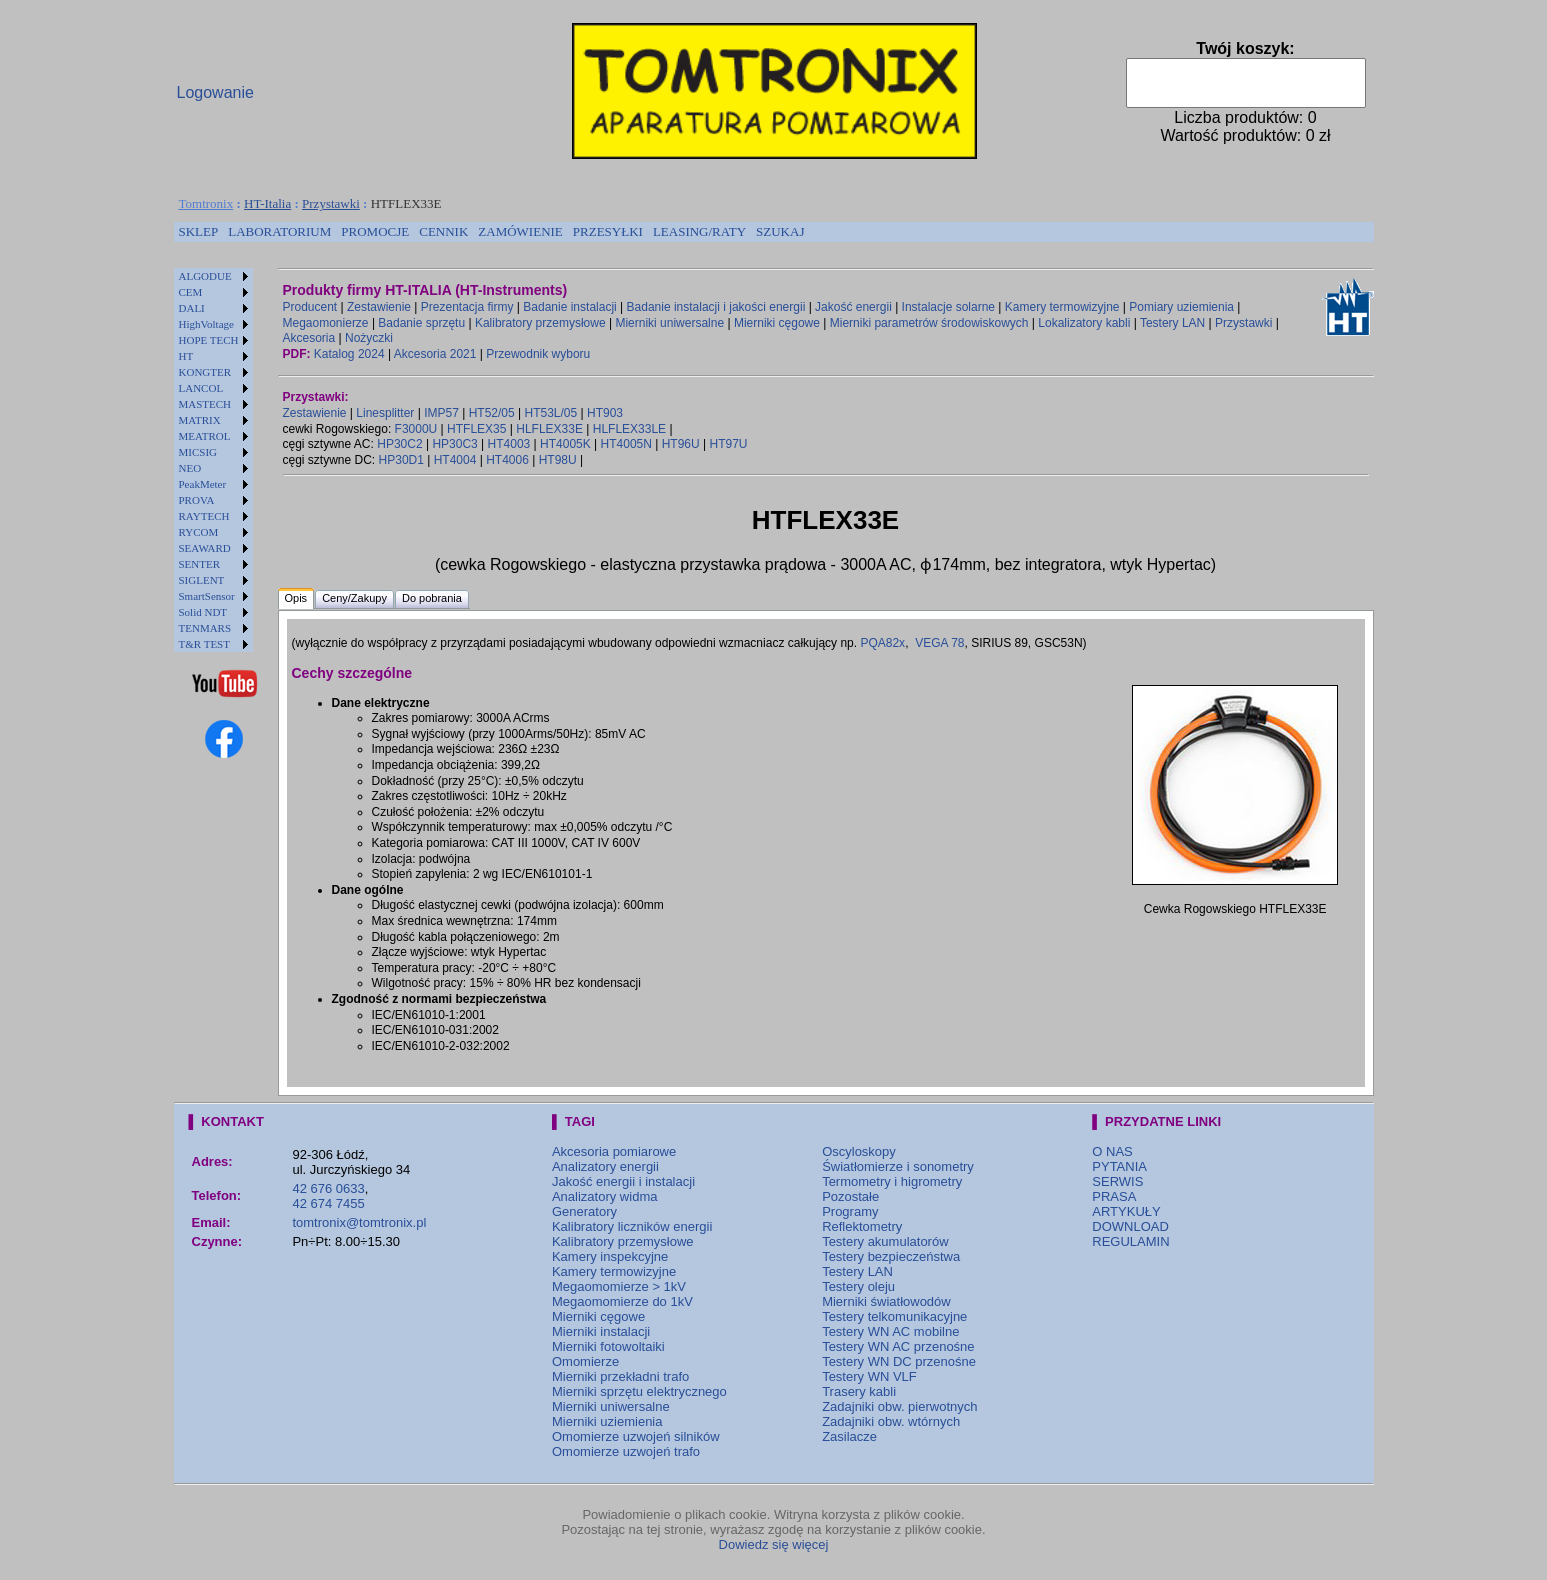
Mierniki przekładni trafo (620, 1376)
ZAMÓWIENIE (520, 231)
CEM (191, 292)
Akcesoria (309, 338)
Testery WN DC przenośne (899, 1361)
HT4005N (626, 444)
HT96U (681, 444)
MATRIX (200, 420)
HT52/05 (492, 413)
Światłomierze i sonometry (898, 1166)
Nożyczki (369, 338)
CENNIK (443, 231)
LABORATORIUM (279, 231)
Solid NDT (203, 612)
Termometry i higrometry (892, 1181)
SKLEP (199, 231)
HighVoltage (206, 324)
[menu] (213, 460)
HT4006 (507, 460)
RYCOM (199, 532)
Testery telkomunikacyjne (894, 1316)
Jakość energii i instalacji (623, 1181)
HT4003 (509, 444)
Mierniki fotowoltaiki (608, 1346)
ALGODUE (205, 276)
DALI (192, 308)
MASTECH (205, 404)
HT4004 (455, 460)
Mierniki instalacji (601, 1331)
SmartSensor (207, 596)
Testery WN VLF (869, 1376)
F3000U (416, 429)
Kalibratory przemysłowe (540, 323)
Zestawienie (379, 307)
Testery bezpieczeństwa (891, 1256)
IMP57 (441, 413)
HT (186, 356)
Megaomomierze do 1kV (622, 1301)
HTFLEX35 (476, 429)
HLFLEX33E (549, 429)
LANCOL (201, 388)
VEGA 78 (939, 643)
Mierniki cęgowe (777, 323)
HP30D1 (401, 460)
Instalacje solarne (948, 307)
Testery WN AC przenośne (898, 1346)
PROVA (197, 500)
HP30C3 (454, 444)
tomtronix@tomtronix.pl (359, 1222)
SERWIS (1117, 1181)
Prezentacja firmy (467, 307)
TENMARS (205, 628)
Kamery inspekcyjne (610, 1256)
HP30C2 (399, 444)
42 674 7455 (328, 1203)
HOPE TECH (209, 340)
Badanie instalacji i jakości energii (716, 307)
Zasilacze (849, 1436)
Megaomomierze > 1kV (619, 1286)
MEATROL (205, 436)
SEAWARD (205, 548)
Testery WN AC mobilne (890, 1331)
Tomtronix (206, 203)
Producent (310, 307)
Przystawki (331, 203)
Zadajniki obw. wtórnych (891, 1421)
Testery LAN (1172, 323)
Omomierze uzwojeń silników (636, 1436)
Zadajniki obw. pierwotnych (899, 1406)
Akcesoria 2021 (435, 354)
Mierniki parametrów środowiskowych (929, 323)
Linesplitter (385, 413)
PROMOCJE (375, 231)
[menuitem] (199, 232)
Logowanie (215, 92)
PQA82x (882, 643)
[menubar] (492, 232)
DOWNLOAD (1130, 1226)
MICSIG (198, 452)
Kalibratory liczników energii (632, 1226)
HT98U (558, 460)
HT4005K (565, 444)
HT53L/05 (550, 413)
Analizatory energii (605, 1166)
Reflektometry (862, 1226)
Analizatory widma (605, 1196)
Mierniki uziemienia (607, 1421)
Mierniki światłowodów (886, 1301)
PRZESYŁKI (608, 231)
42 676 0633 (328, 1188)
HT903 (605, 413)
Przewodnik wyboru (538, 354)
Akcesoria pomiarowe (614, 1151)
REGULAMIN (1130, 1241)
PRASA (1114, 1196)
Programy (850, 1211)
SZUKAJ (780, 231)
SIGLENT (202, 580)
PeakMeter (203, 484)
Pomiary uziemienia (1181, 307)
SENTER (200, 564)
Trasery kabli (859, 1391)
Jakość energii (853, 307)
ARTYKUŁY (1126, 1211)
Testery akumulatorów (885, 1241)
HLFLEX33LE (629, 429)
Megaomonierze (326, 323)
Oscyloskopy (859, 1151)
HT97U (729, 444)
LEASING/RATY (699, 231)
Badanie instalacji (569, 307)
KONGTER (205, 372)
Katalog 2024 (349, 354)
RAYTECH (204, 516)
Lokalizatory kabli (1084, 323)
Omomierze (585, 1361)
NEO (190, 468)
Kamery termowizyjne (1062, 307)
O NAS (1112, 1151)
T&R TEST (204, 644)
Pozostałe (850, 1196)
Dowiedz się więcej (774, 1544)
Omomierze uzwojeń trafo (626, 1451)
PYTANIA (1119, 1166)
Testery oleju (858, 1286)
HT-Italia (267, 203)
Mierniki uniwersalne (669, 323)
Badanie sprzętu (421, 323)
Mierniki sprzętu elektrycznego (639, 1391)
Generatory (584, 1211)
